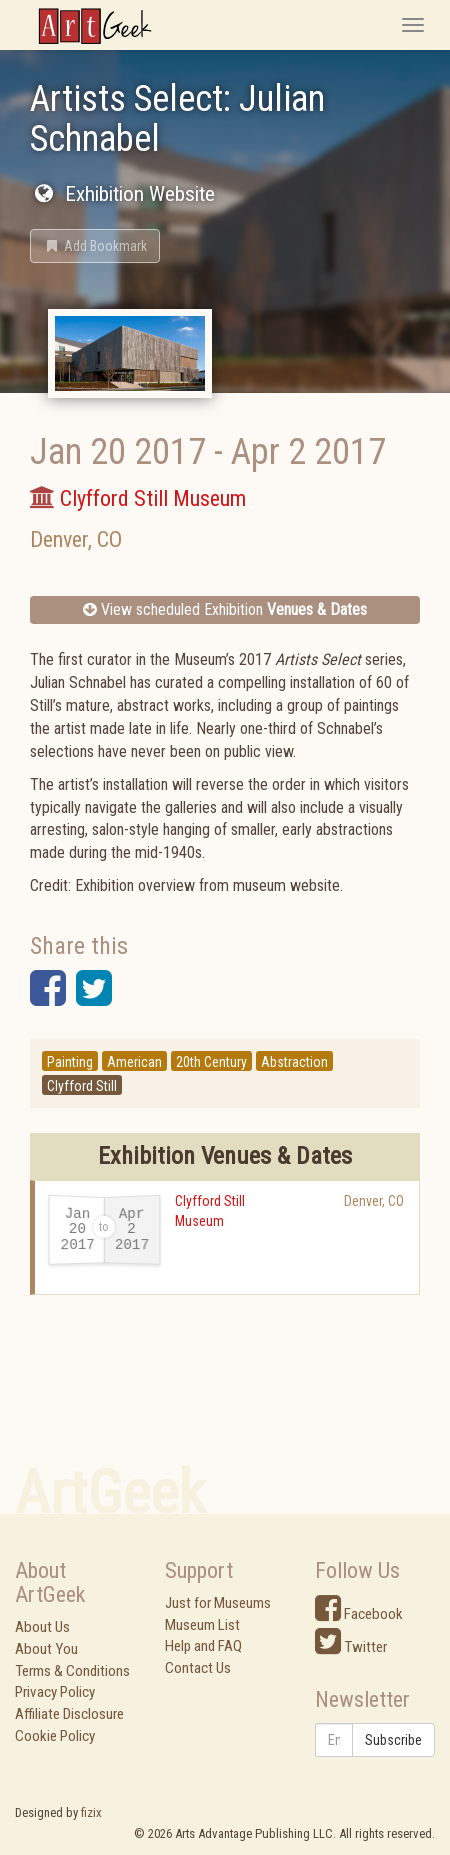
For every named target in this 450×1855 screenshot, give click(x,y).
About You (46, 1649)
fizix (91, 1812)
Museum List (202, 1625)
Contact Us (198, 1668)
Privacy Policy (55, 1692)
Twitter (351, 1647)
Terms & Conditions (72, 1671)
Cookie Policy (55, 1736)
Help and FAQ (203, 1646)
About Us (42, 1627)
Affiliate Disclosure (69, 1714)
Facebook (359, 1614)
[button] (95, 246)
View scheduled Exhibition (225, 609)
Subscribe (393, 1740)
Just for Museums (218, 1603)
